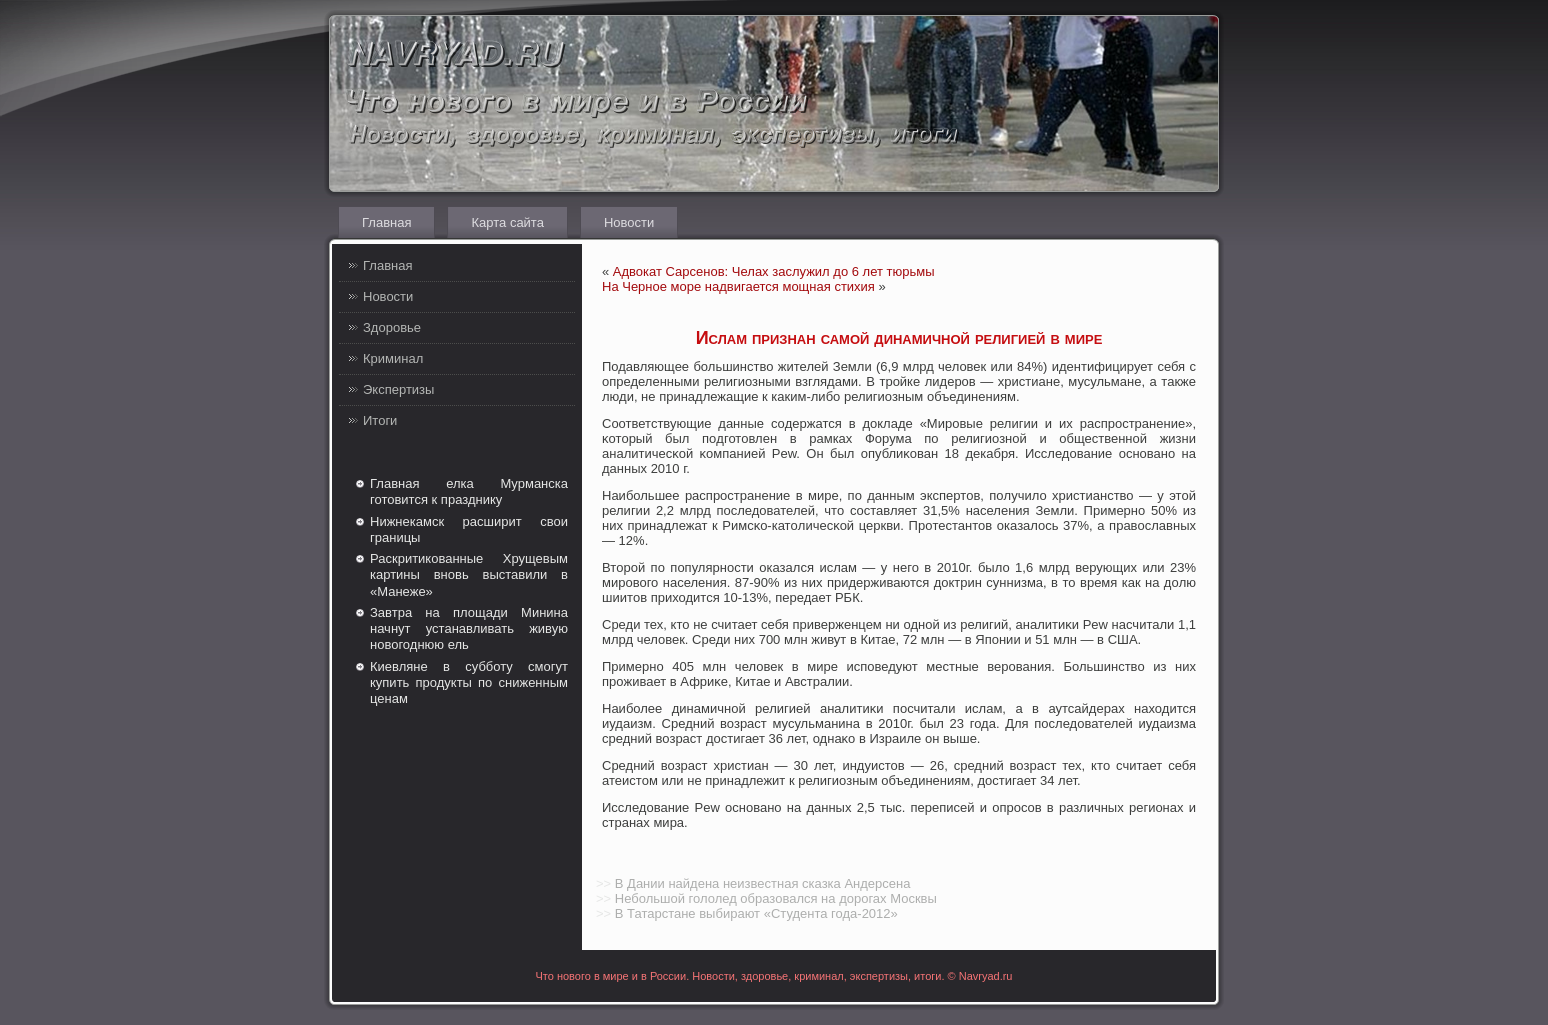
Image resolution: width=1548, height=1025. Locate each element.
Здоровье (392, 327)
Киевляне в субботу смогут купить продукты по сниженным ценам (469, 683)
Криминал (393, 358)
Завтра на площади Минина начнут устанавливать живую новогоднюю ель (469, 629)
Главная (386, 222)
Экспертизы (398, 389)
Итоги (380, 420)
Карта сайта (507, 222)
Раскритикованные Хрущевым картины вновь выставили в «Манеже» (469, 575)
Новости (629, 222)
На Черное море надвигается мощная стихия (738, 286)
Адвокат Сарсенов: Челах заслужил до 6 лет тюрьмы (774, 271)
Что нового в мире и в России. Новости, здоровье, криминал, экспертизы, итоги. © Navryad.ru (774, 976)
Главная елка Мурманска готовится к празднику (469, 491)
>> (603, 883)
